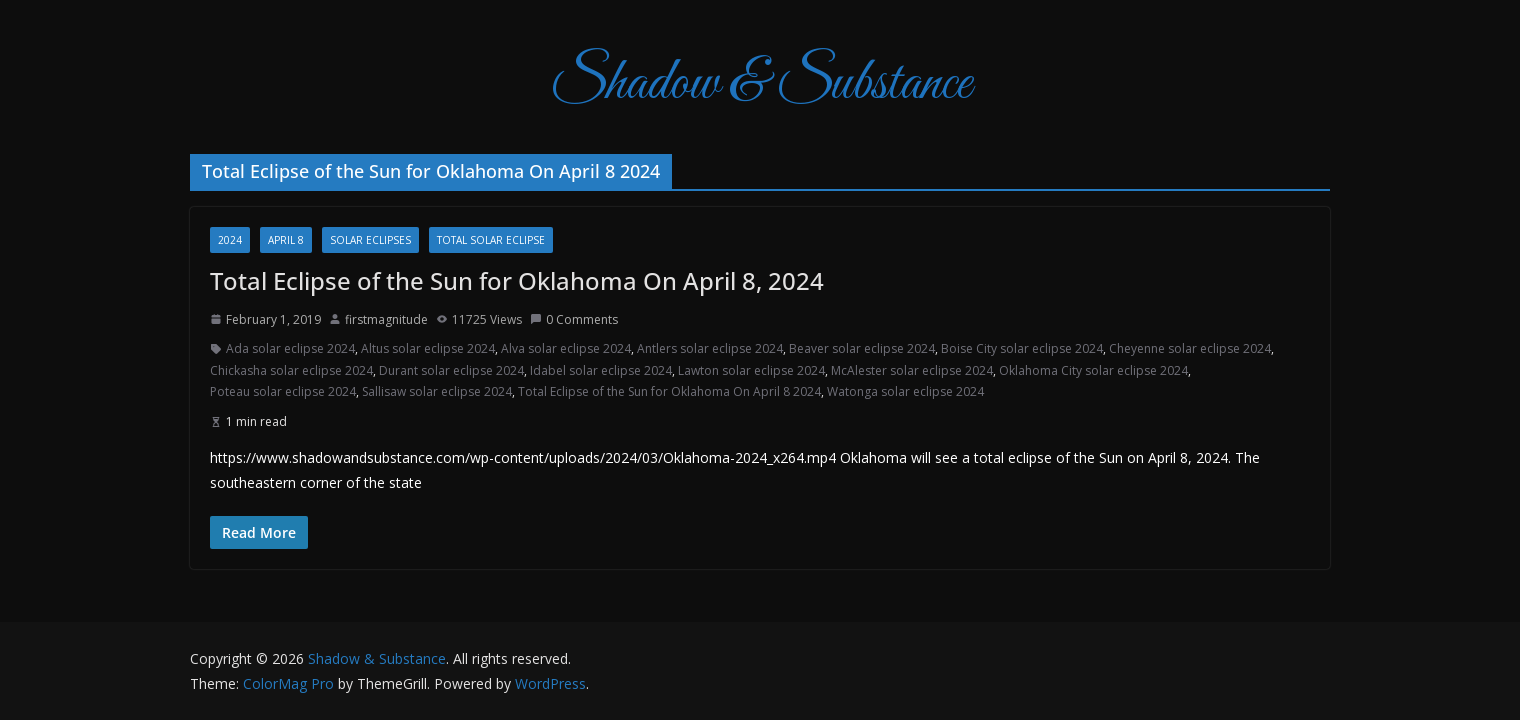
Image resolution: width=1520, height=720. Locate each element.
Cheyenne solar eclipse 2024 (1190, 348)
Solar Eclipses (370, 240)
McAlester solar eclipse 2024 (912, 370)
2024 (230, 240)
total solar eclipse (491, 240)
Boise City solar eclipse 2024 (1022, 348)
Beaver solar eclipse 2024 (862, 348)
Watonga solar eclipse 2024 (905, 391)
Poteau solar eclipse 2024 (283, 391)
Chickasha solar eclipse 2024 (291, 370)
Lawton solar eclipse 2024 (751, 370)
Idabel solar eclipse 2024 (601, 370)
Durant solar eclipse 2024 (451, 370)
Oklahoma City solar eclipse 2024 (1093, 370)
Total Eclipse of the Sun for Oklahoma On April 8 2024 (669, 391)
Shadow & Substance (760, 84)
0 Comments (574, 319)
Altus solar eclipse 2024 (428, 348)
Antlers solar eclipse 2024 (710, 348)
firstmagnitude (386, 319)
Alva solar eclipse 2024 (566, 348)
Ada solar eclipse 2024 (290, 348)
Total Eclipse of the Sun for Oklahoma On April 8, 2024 (517, 280)
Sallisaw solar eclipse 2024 (437, 391)
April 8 (286, 240)
